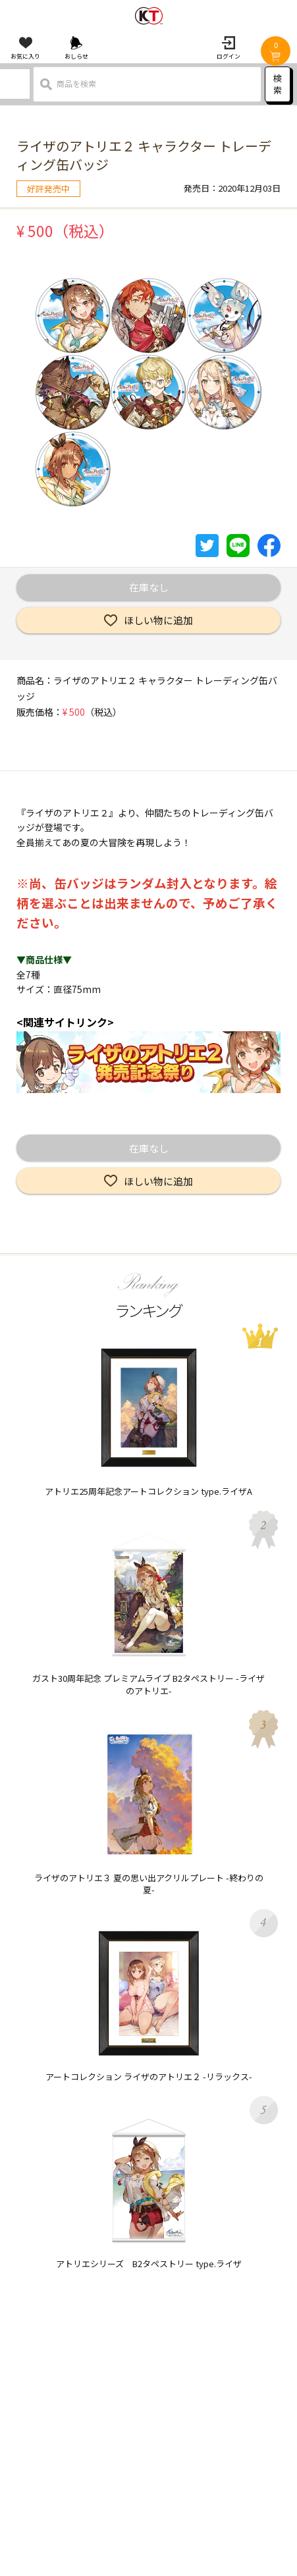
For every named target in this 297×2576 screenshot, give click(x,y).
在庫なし (149, 587)
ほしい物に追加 (158, 620)
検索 (277, 84)
